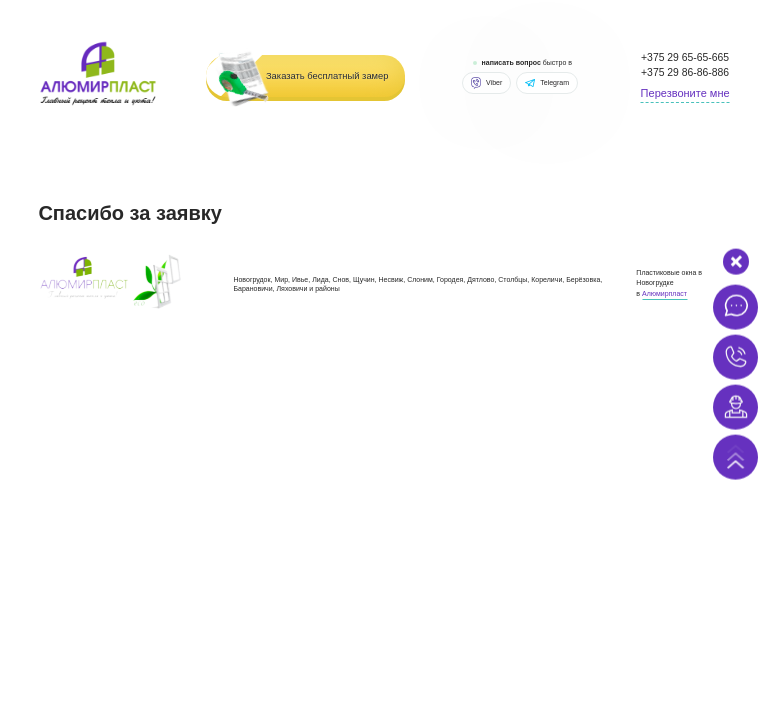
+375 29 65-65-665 (685, 57)
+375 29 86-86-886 (685, 72)
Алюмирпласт (664, 293)
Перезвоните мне (685, 93)
